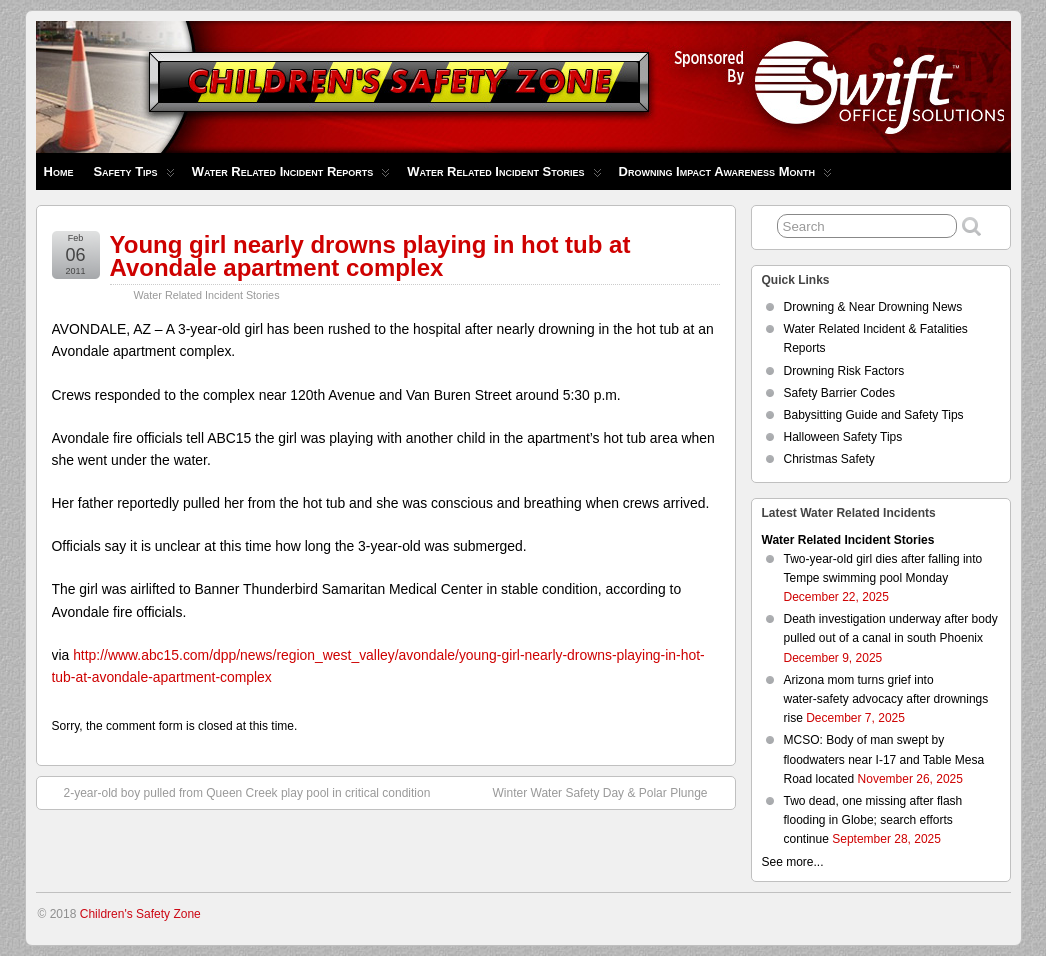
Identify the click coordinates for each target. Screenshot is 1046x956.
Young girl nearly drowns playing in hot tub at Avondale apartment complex (370, 256)
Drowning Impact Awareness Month (725, 176)
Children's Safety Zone (140, 914)
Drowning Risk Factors (844, 371)
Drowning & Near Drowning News (873, 307)
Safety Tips (133, 176)
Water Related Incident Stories (504, 176)
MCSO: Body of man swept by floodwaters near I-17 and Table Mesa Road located (884, 759)
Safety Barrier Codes (839, 393)
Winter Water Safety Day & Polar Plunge (610, 792)
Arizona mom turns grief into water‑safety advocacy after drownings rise (886, 699)
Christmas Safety (829, 459)
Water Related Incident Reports (291, 176)
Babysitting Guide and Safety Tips (874, 415)
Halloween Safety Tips (843, 437)
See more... (793, 862)
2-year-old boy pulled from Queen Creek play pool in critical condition (237, 792)
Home (59, 171)
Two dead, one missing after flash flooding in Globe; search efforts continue (873, 820)
